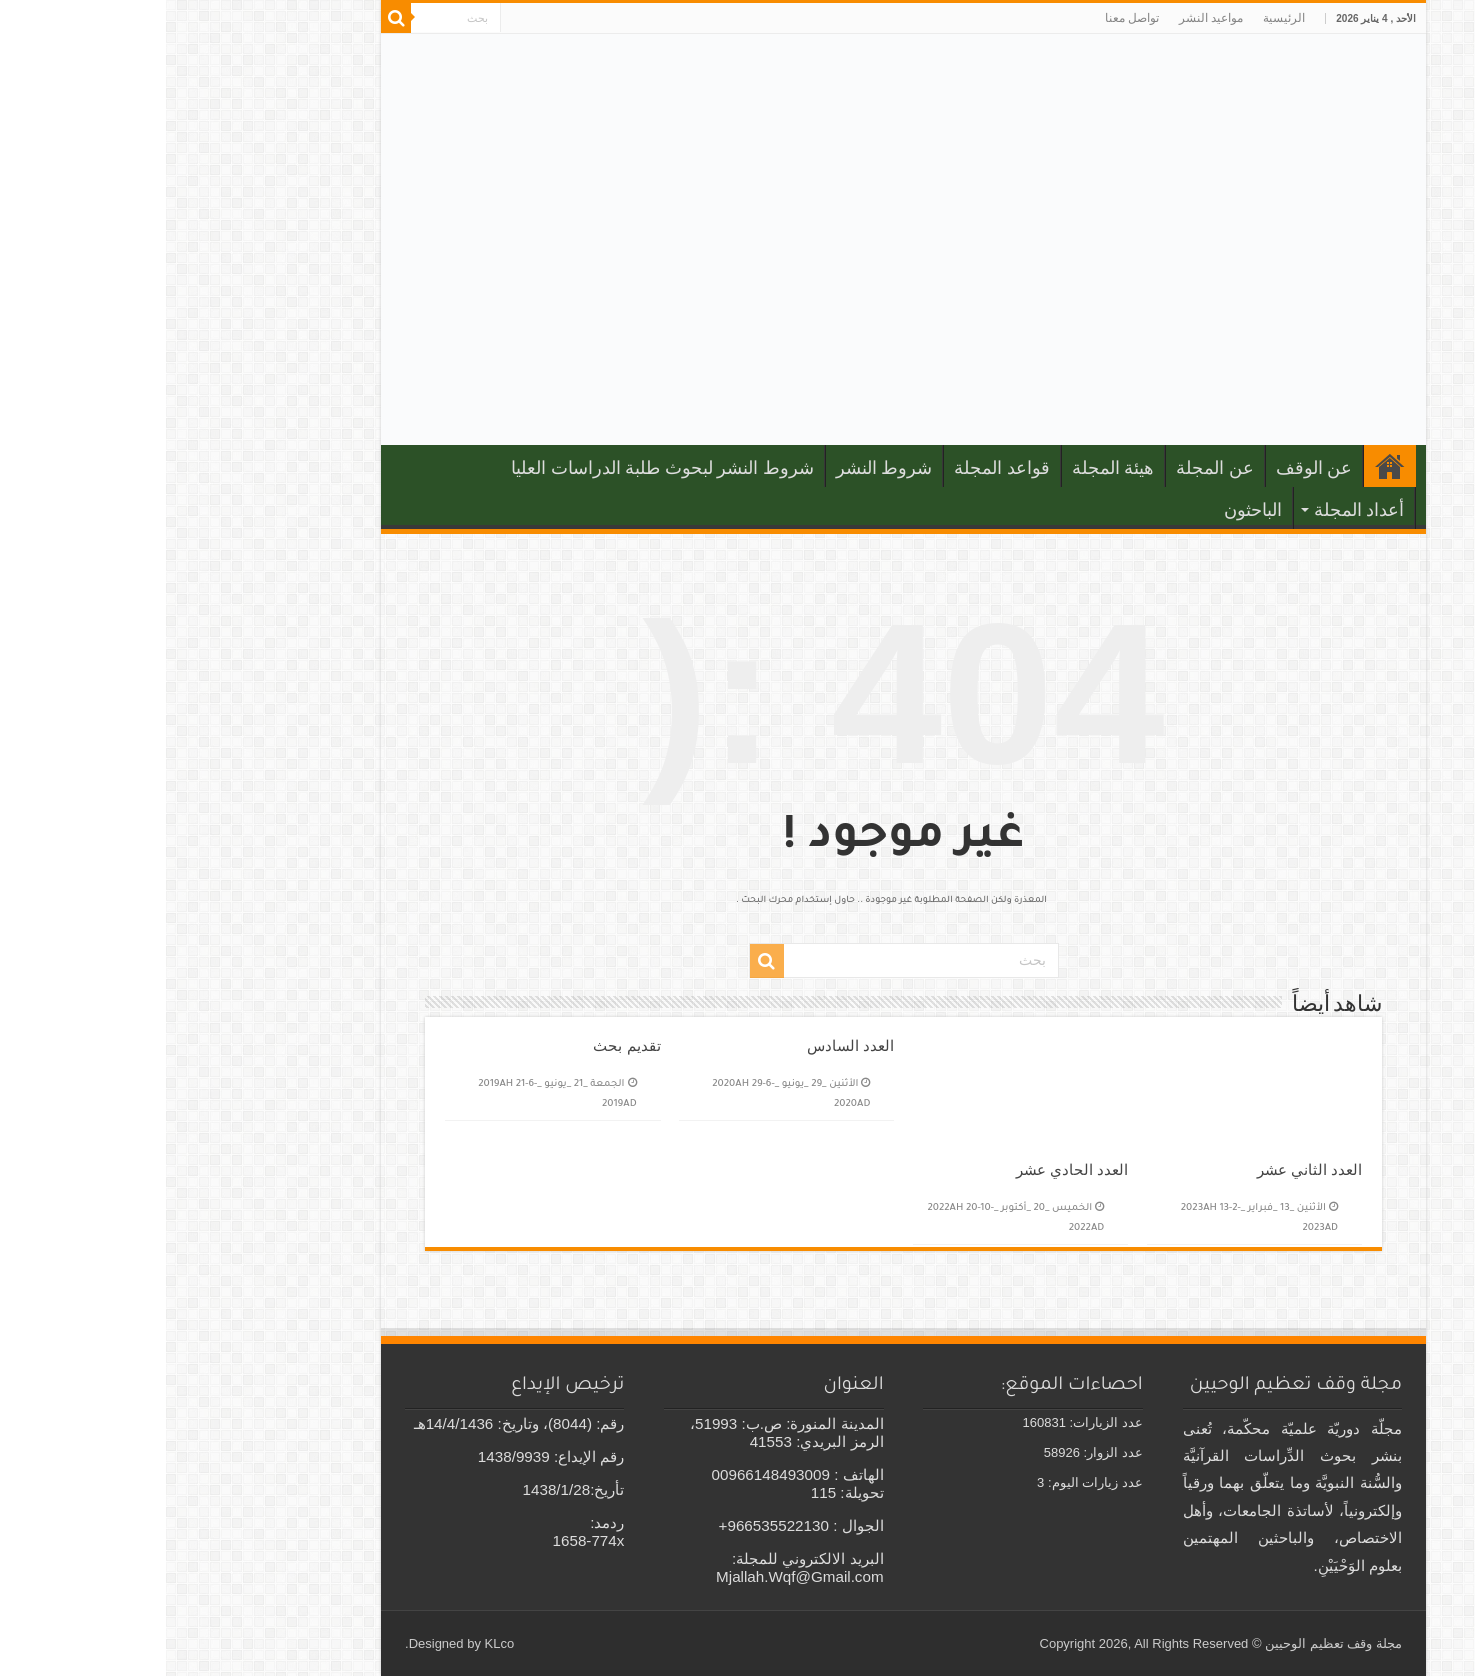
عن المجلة (1049, 468)
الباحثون (1087, 510)
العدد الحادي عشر (906, 1169)
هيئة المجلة (947, 468)
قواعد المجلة (836, 468)
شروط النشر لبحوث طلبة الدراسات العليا (496, 468)
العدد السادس (684, 1045)
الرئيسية (1118, 18)
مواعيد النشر (1045, 18)
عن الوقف (1148, 468)
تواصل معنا (966, 18)
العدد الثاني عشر (1143, 1169)
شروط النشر (718, 468)
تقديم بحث (460, 1045)
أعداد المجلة (1193, 510)
